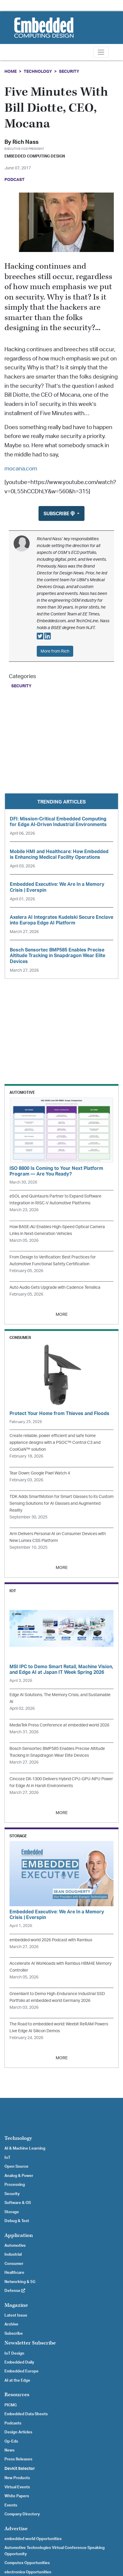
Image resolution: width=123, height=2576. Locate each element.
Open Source (16, 2166)
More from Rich (55, 651)
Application (18, 2235)
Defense (14, 2291)
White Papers (16, 2496)
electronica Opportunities (27, 2572)
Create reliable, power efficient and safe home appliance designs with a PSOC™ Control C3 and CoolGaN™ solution (54, 1442)
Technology (38, 71)
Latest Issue (15, 2315)
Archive (11, 2324)
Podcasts (12, 2423)
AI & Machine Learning (24, 2148)
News (9, 2450)
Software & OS (17, 2203)
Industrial (13, 2254)
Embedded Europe (21, 2371)
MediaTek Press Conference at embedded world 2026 (59, 1725)
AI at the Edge (17, 2380)
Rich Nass (25, 142)
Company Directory (22, 2514)
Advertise (16, 2528)
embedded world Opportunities (33, 2539)
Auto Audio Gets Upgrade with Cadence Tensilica (54, 1287)
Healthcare (14, 2272)
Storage (11, 2212)
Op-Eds (11, 2441)
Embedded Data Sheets (26, 2414)
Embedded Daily (19, 2362)
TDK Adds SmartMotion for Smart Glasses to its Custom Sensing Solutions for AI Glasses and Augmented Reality (61, 1503)
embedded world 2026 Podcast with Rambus (50, 1940)
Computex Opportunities (27, 2563)
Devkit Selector (19, 2469)
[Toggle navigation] (101, 52)
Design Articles (18, 2432)
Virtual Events (17, 2487)
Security (69, 71)
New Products (17, 2478)
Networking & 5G (19, 2282)
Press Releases (18, 2459)
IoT (7, 2157)
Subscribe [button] (60, 513)
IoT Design (14, 2353)
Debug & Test (16, 2221)
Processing (14, 2184)
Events (10, 2505)
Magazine (16, 2305)
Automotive (15, 2245)
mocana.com (20, 469)
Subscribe (13, 2333)
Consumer (13, 2263)
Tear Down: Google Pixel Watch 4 (39, 1473)
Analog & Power (18, 2176)
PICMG (10, 2405)
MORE (62, 1314)
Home (10, 71)
